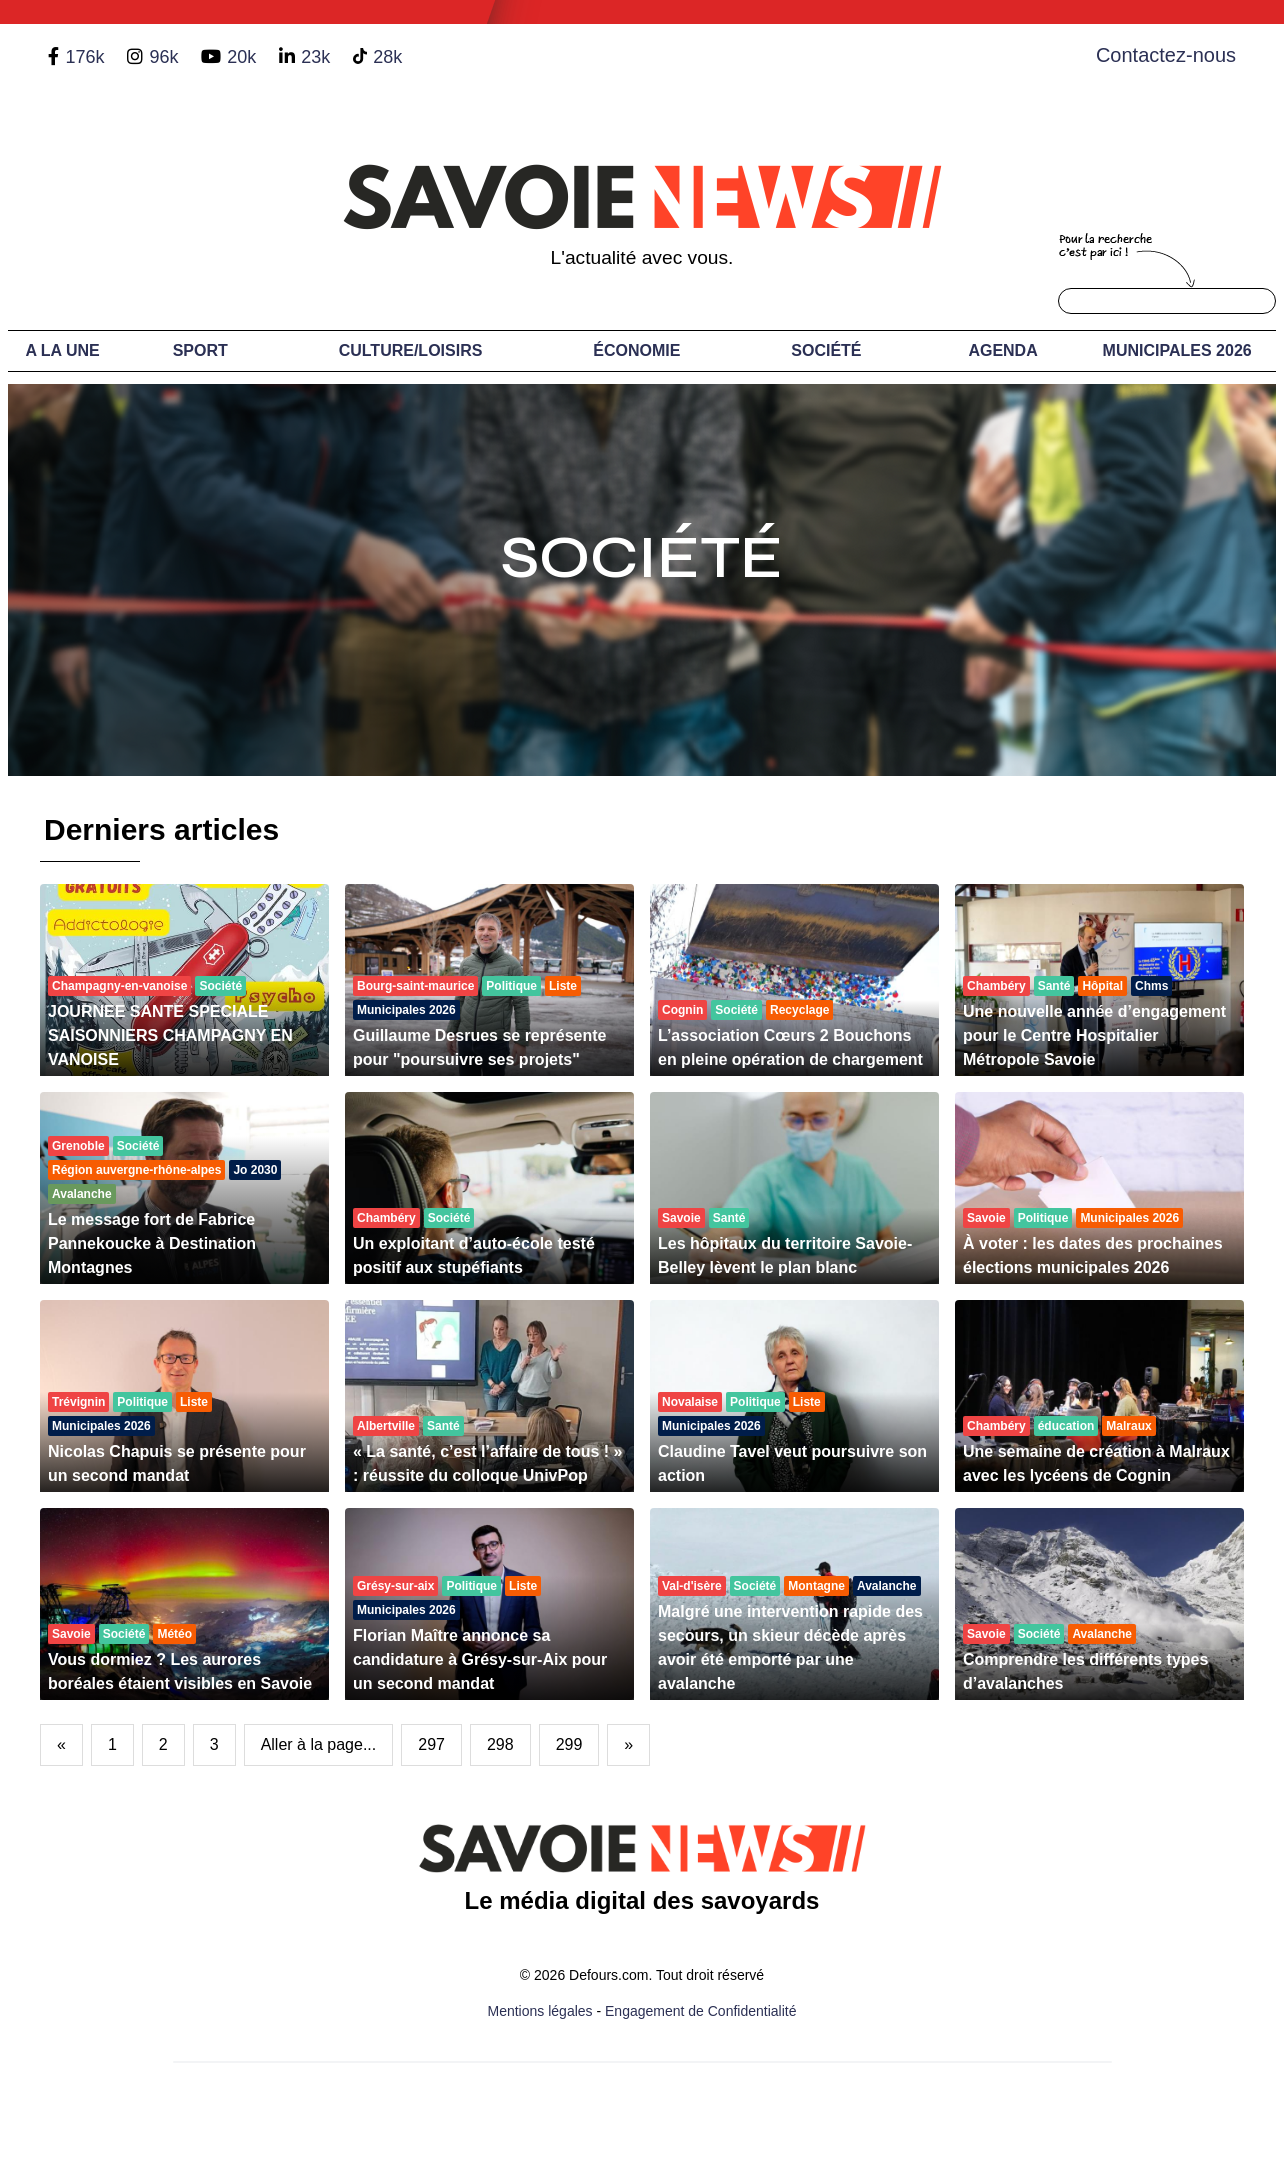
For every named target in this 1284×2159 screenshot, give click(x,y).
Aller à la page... (319, 1744)
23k (315, 57)
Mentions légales (540, 2011)
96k (163, 57)
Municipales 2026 (1177, 350)
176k (84, 57)
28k (387, 57)
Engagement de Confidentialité (700, 2011)
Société (826, 350)
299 (569, 1744)
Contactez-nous (1166, 55)
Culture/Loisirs (411, 350)
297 (431, 1744)
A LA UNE (62, 350)
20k (241, 57)
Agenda (1002, 350)
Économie (636, 350)
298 (500, 1744)
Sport (200, 350)
